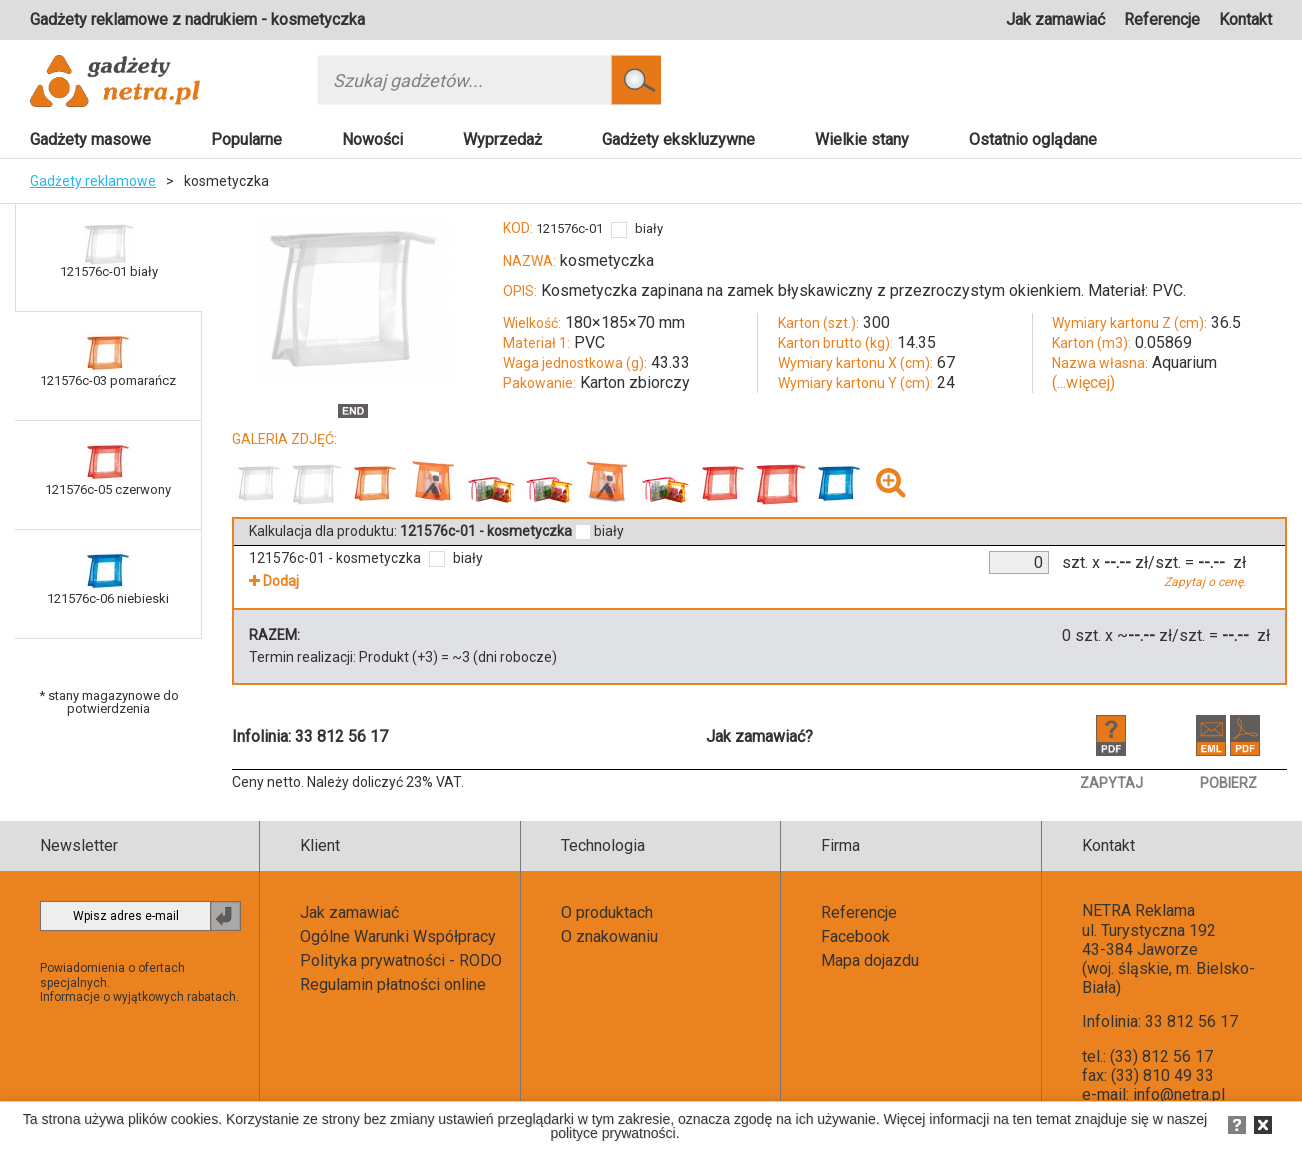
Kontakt (1245, 19)
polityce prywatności (612, 1133)
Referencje (1162, 19)
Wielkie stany (862, 139)
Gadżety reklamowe (93, 181)
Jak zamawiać (1055, 19)
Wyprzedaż (502, 139)
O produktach (607, 912)
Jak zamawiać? (759, 736)
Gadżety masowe (90, 139)
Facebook (855, 936)
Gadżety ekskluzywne (678, 139)
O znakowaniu (609, 936)
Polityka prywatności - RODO (401, 960)
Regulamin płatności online (393, 984)
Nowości (372, 139)
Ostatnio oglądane (1033, 139)
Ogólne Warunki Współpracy (398, 936)
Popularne (246, 139)
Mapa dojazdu (870, 960)
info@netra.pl (1179, 1094)
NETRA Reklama (1138, 910)
